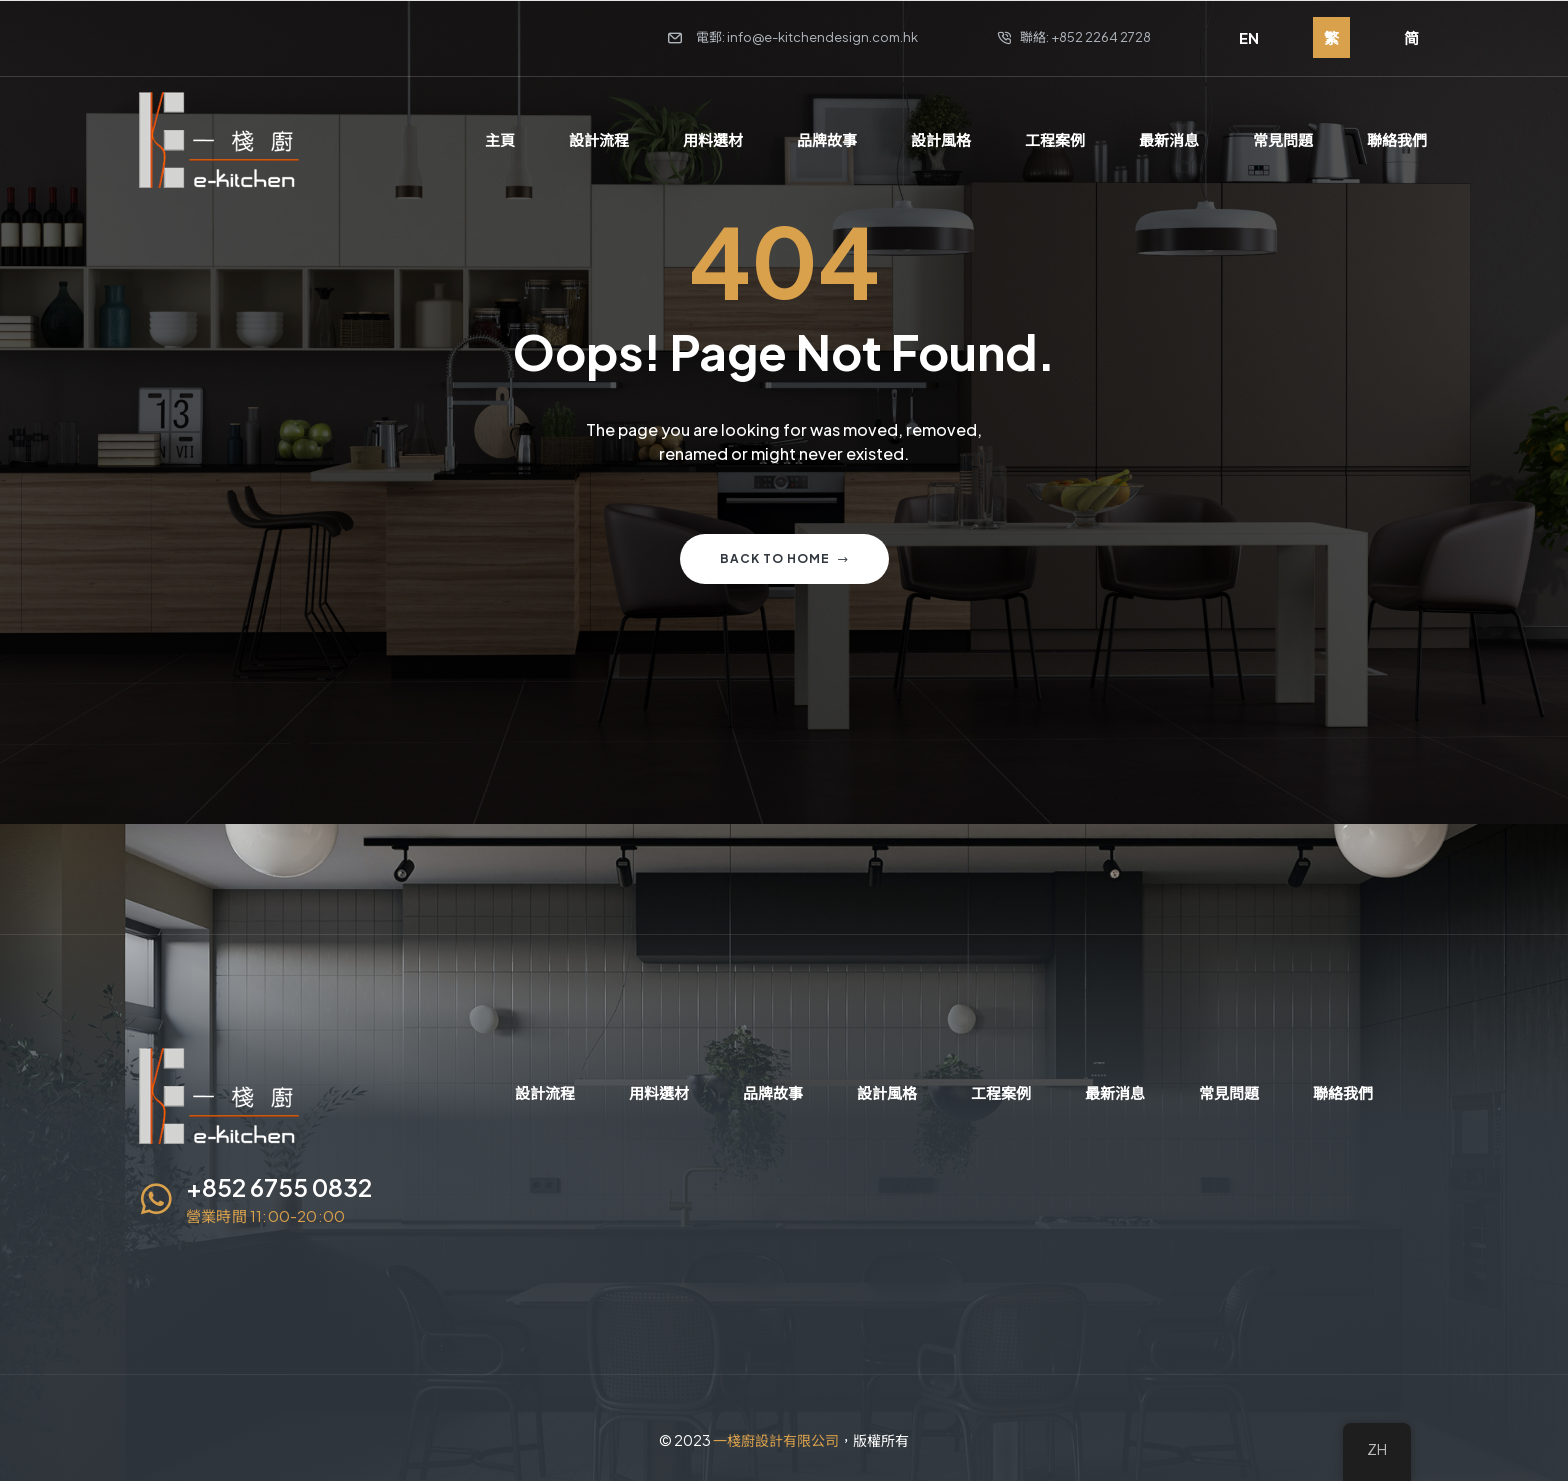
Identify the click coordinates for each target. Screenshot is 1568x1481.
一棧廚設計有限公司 (776, 1440)
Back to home (784, 558)
